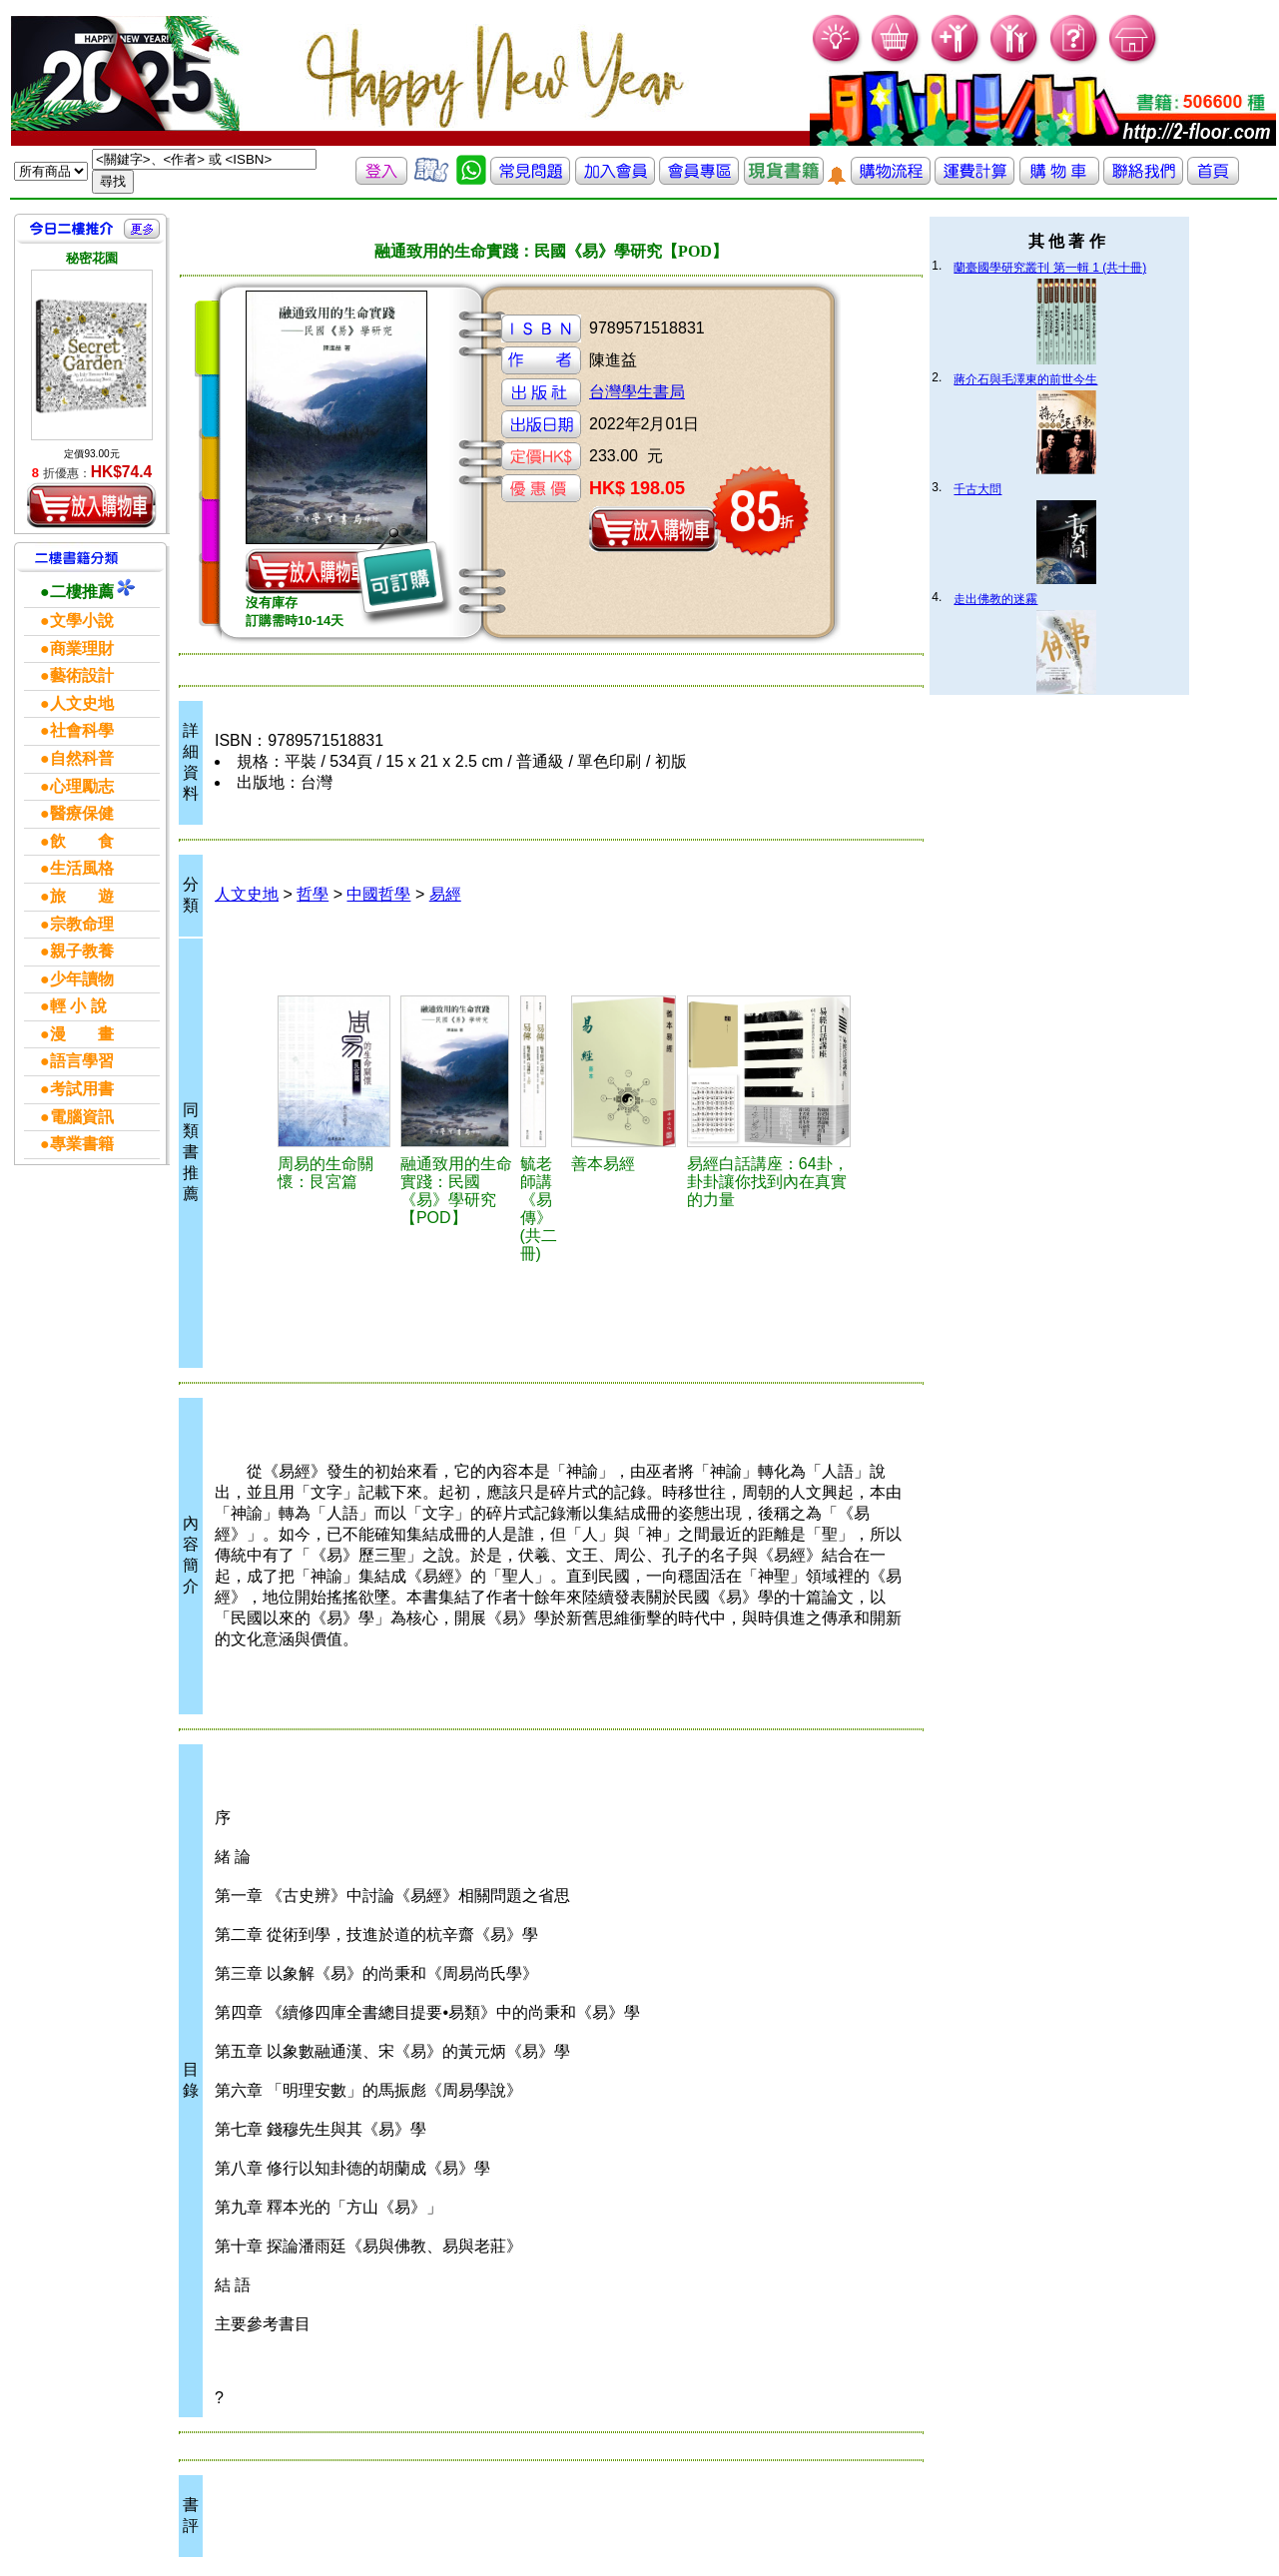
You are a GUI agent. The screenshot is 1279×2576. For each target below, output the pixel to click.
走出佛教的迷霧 (995, 599)
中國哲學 (378, 894)
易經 (445, 894)
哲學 (312, 894)
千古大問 (977, 489)
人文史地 (247, 894)
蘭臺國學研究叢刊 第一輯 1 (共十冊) (1050, 268)
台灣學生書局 (637, 391)
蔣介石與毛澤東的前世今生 (1025, 379)
